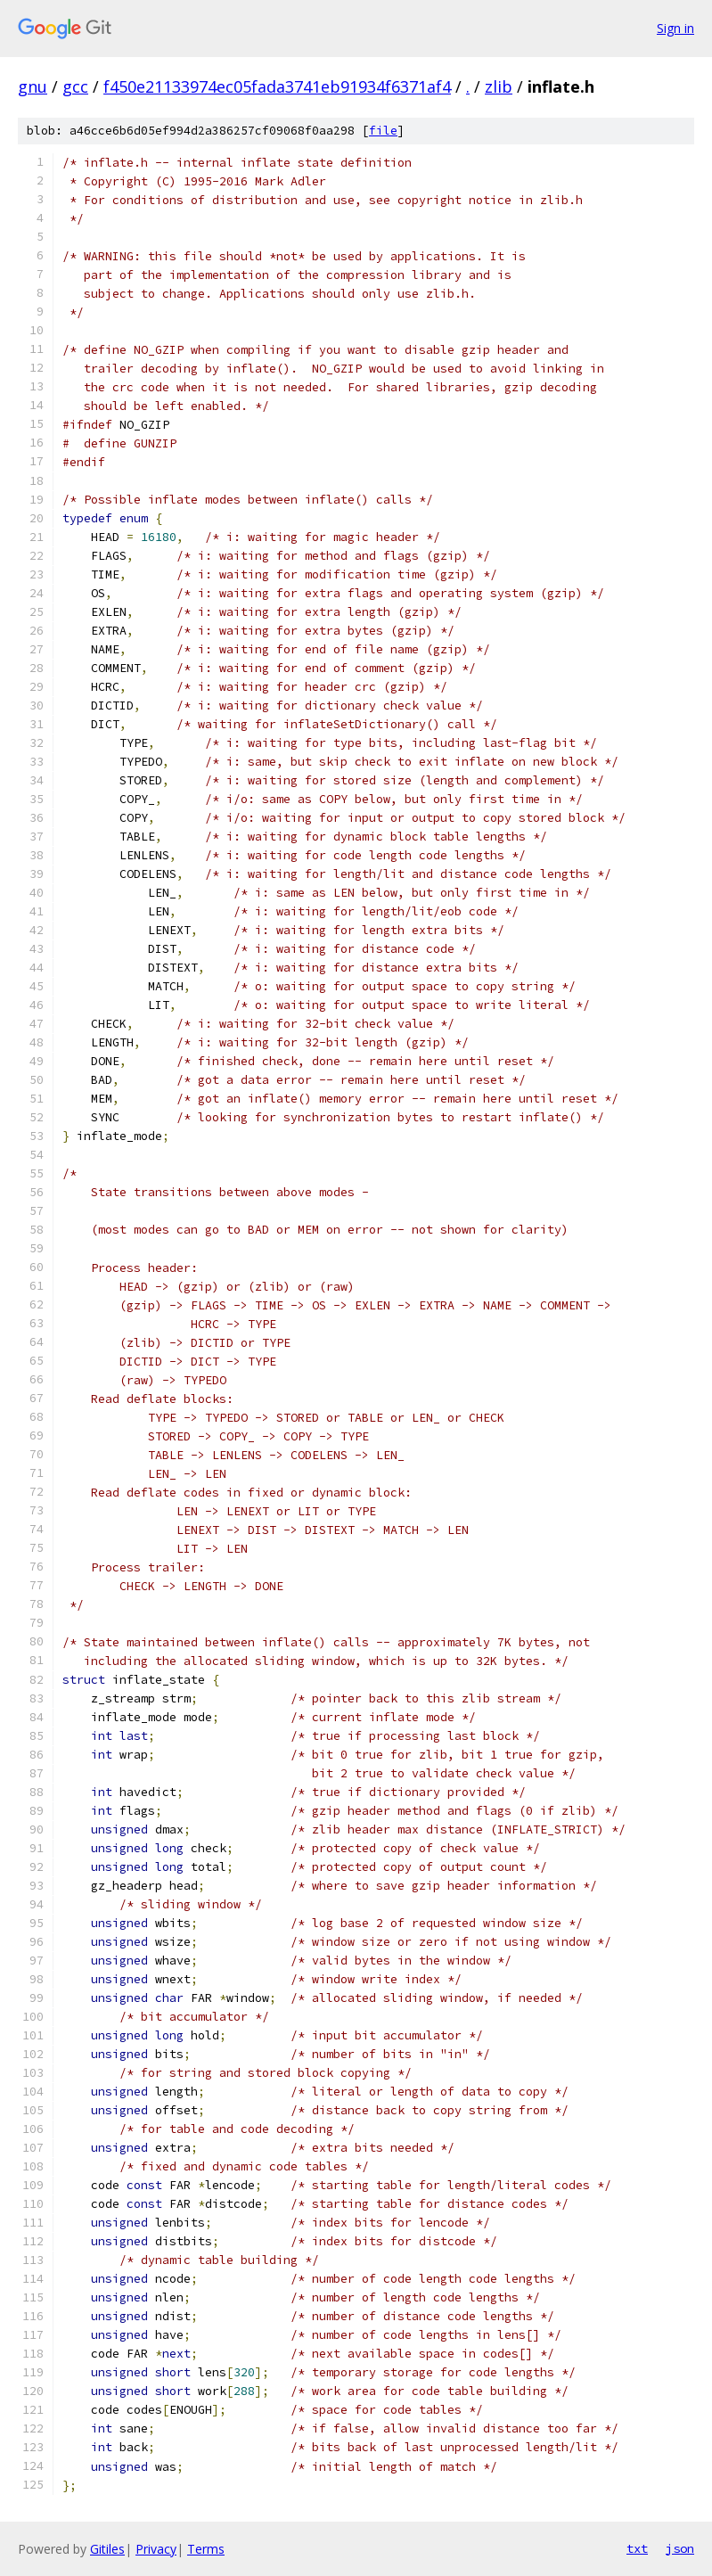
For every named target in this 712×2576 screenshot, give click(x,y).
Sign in (675, 28)
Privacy (155, 2548)
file (383, 130)
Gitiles (107, 2548)
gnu (32, 86)
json (680, 2548)
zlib (498, 86)
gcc (75, 86)
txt (637, 2548)
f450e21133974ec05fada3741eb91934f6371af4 (277, 86)
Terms (206, 2548)
